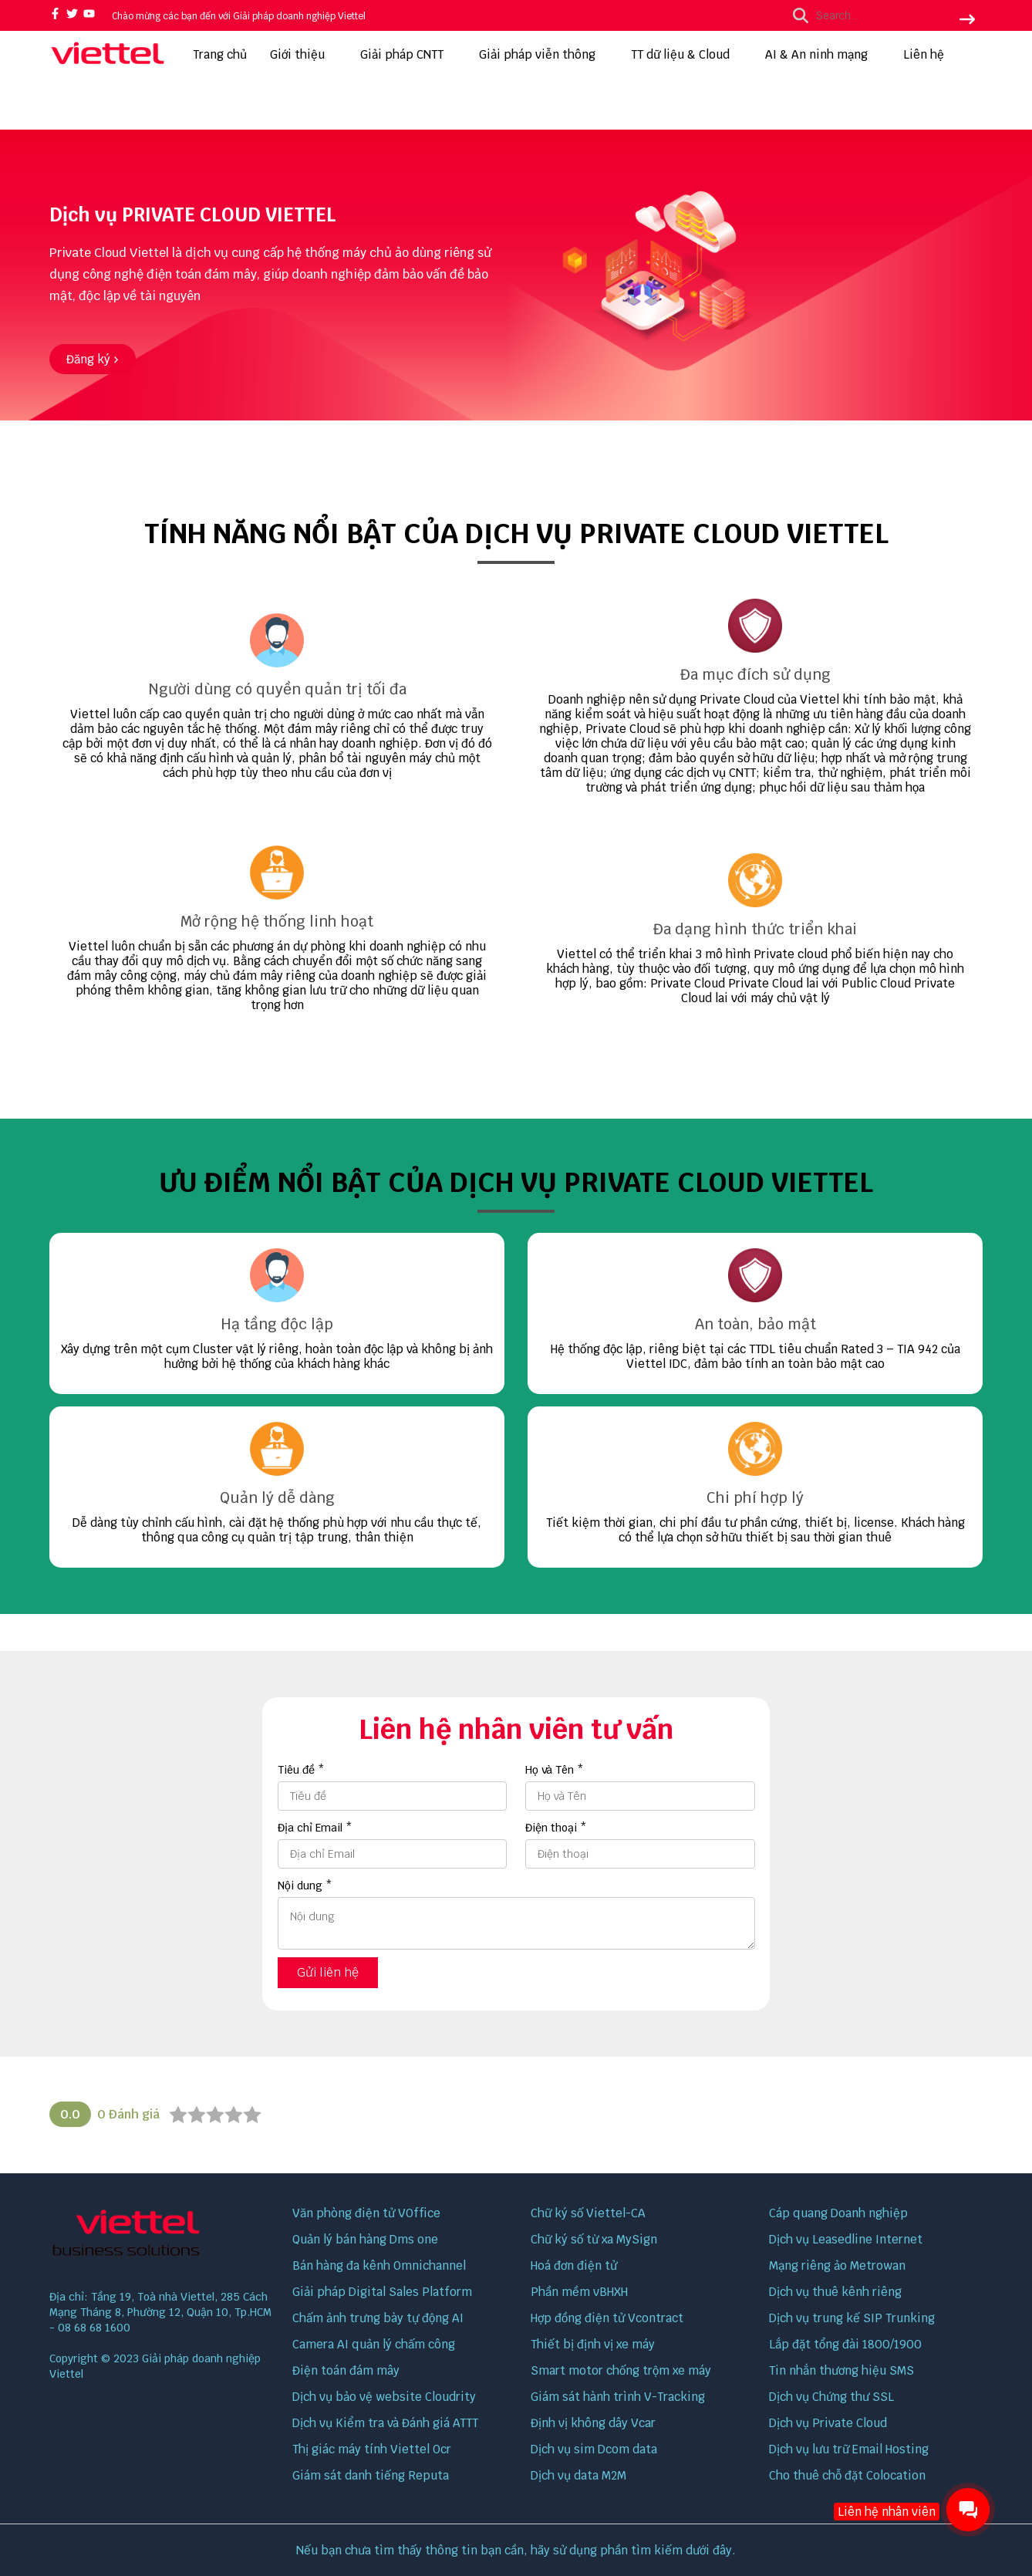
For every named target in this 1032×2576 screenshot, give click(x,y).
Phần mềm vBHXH (579, 2291)
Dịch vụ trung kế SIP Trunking (852, 2318)
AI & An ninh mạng (822, 54)
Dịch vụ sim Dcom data (594, 2449)
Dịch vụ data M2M (578, 2475)
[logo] (107, 63)
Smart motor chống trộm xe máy (621, 2370)
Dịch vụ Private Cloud (828, 2423)
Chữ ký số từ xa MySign (594, 2239)
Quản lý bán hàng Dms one (365, 2239)
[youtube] (89, 15)
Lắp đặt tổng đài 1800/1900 (845, 2344)
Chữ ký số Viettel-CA (588, 2213)
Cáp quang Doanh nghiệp (838, 2213)
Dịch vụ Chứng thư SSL (831, 2396)
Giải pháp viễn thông (543, 54)
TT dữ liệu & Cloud (686, 54)
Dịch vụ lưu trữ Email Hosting (849, 2449)
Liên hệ (923, 54)
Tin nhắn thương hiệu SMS (841, 2370)
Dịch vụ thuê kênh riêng (835, 2291)
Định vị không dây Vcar (593, 2423)
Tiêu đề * (301, 1770)
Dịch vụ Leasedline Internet (845, 2239)
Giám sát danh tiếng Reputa (370, 2475)
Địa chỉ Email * (315, 1828)
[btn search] (967, 21)
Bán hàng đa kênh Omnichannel (379, 2265)
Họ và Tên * (554, 1770)
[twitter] (72, 15)
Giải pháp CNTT (408, 54)
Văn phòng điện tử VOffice (366, 2213)
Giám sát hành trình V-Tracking (618, 2396)
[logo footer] (161, 2235)
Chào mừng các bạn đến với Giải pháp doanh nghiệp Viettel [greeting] (239, 16)
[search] (880, 15)
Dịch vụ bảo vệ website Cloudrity (384, 2396)
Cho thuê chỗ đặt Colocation (847, 2475)
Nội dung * (305, 1885)
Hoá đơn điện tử (574, 2265)
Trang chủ (220, 54)
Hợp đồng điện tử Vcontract (607, 2318)
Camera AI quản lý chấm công (373, 2344)
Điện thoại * (556, 1828)
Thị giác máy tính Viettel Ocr (371, 2449)
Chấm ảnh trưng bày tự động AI (378, 2318)
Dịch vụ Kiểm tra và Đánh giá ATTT (385, 2423)
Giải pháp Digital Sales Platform (382, 2291)
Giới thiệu (303, 54)
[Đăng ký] (92, 359)
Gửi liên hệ (328, 1972)
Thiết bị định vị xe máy (593, 2344)
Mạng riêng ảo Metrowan (837, 2265)
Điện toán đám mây (346, 2370)
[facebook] (55, 15)
